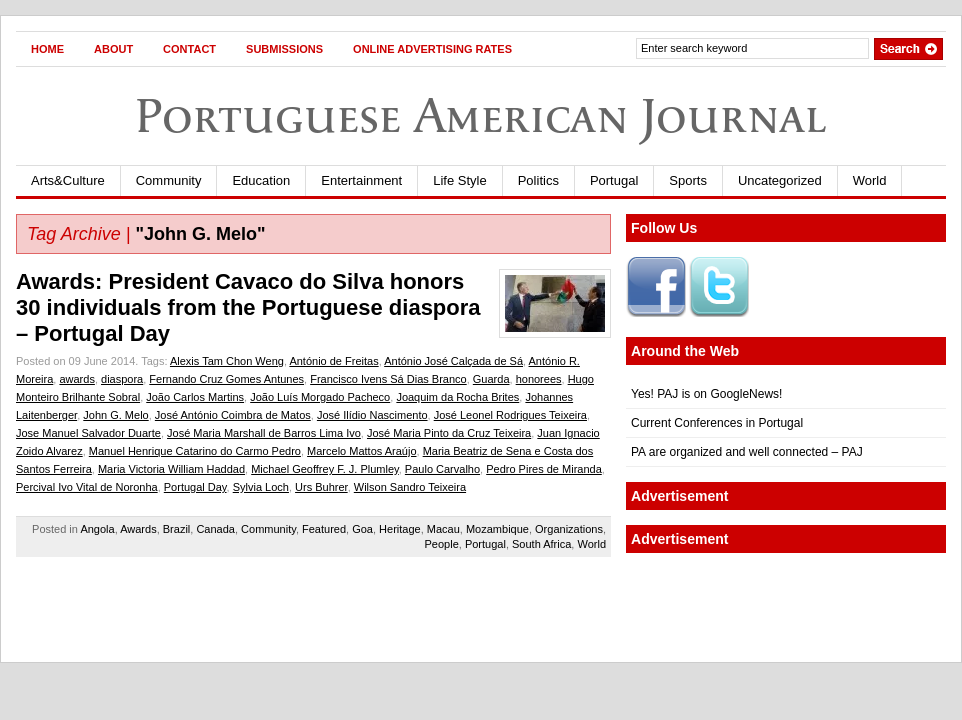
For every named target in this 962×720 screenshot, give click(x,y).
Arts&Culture (68, 180)
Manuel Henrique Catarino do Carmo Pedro (195, 451)
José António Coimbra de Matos (233, 415)
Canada (215, 529)
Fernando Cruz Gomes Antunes (226, 379)
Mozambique (497, 529)
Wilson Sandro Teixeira (410, 487)
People (442, 544)
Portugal (614, 180)
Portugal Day (195, 487)
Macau (443, 529)
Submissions (284, 49)
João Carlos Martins (195, 397)
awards (76, 379)
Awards (138, 529)
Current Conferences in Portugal (717, 423)
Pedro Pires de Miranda (544, 469)
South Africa (541, 544)
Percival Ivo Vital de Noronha (87, 487)
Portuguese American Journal (481, 115)
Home (47, 49)
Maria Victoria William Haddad (171, 469)
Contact (189, 49)
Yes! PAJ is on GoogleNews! (706, 394)
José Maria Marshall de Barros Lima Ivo (264, 433)
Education (261, 180)
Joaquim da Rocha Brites (457, 397)
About (113, 49)
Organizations (569, 529)
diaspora (122, 379)
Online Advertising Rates (432, 49)
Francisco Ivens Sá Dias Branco (388, 379)
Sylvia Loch (261, 487)
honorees (539, 379)
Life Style (459, 180)
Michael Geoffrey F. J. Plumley (325, 469)
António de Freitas (333, 361)
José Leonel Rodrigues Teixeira (510, 415)
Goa (362, 529)
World (870, 180)
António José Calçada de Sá (453, 361)
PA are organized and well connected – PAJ (747, 452)
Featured (324, 529)
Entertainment (361, 180)
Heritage (400, 529)
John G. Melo (115, 415)
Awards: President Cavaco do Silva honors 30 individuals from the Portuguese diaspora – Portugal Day (248, 307)
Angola (97, 529)
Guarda (491, 379)
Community (169, 180)
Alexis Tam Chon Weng (227, 361)
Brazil (177, 529)
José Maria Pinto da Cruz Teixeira (449, 433)
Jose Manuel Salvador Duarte (88, 433)
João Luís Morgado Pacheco (320, 397)
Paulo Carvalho (442, 469)
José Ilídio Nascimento (372, 415)
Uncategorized (780, 180)
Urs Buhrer (321, 487)
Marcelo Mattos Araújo (361, 451)
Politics (538, 180)
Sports (688, 180)
